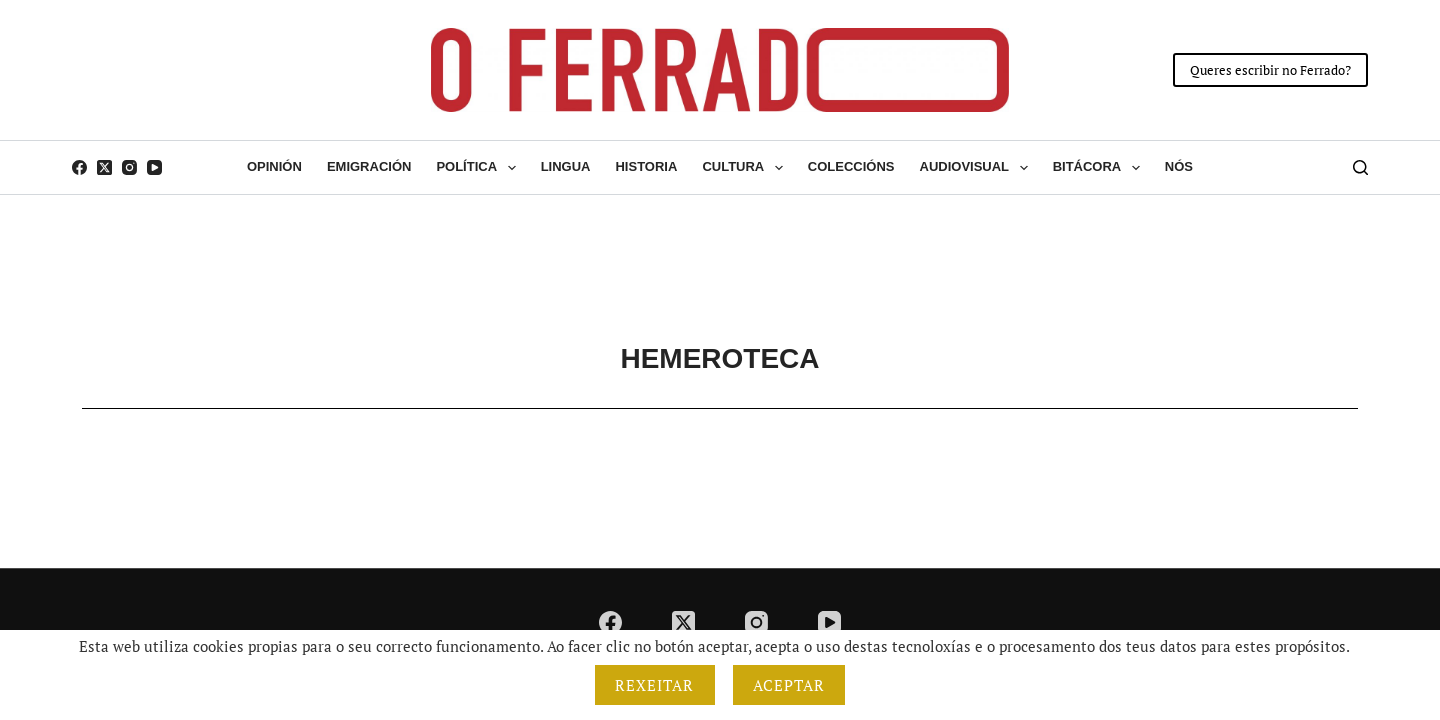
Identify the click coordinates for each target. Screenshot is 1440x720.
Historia (646, 166)
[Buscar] (1360, 167)
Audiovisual (978, 168)
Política (479, 168)
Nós (1179, 166)
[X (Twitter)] (104, 167)
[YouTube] (154, 167)
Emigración (369, 166)
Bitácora (1100, 168)
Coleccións (851, 166)
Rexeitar (655, 685)
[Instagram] (129, 167)
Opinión (274, 166)
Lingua (566, 166)
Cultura (746, 168)
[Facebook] (79, 167)
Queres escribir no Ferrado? (1270, 70)
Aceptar (789, 685)
